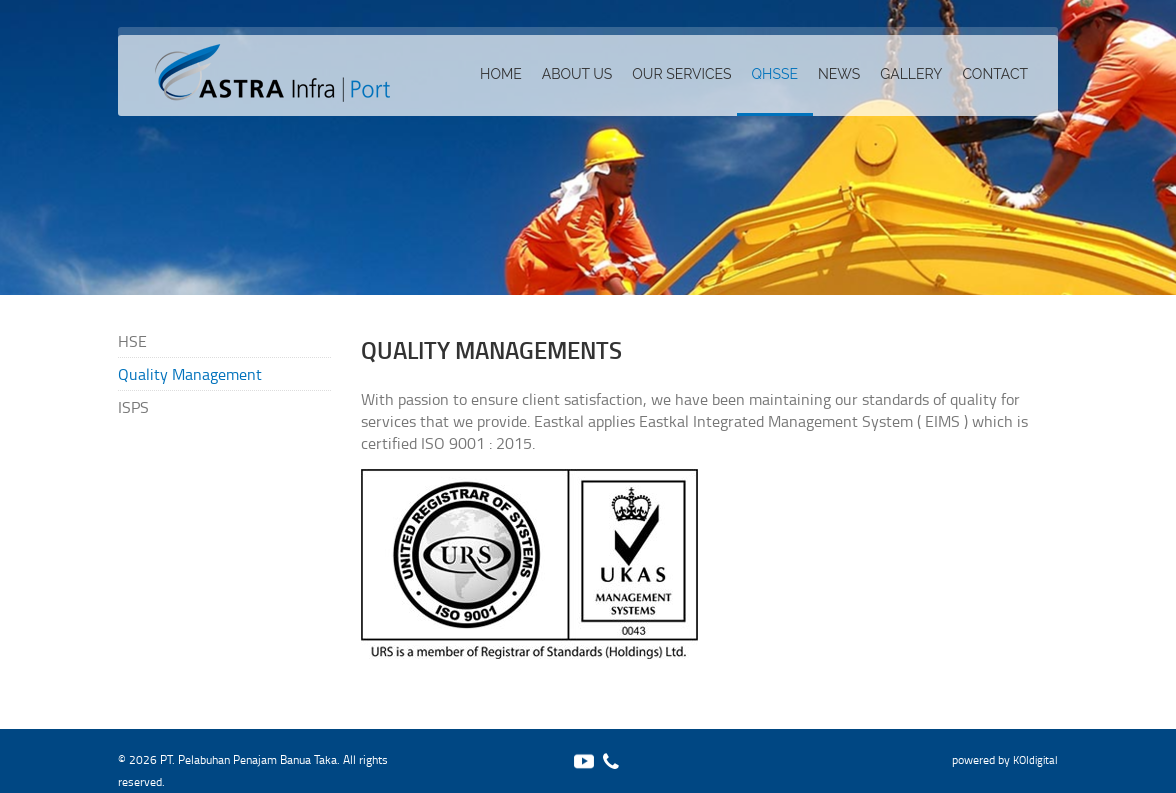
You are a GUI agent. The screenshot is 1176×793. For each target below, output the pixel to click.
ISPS (133, 407)
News (839, 74)
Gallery (911, 74)
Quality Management (190, 374)
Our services (681, 74)
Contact (995, 74)
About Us (577, 74)
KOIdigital (1035, 759)
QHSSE (775, 74)
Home (501, 74)
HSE (132, 341)
